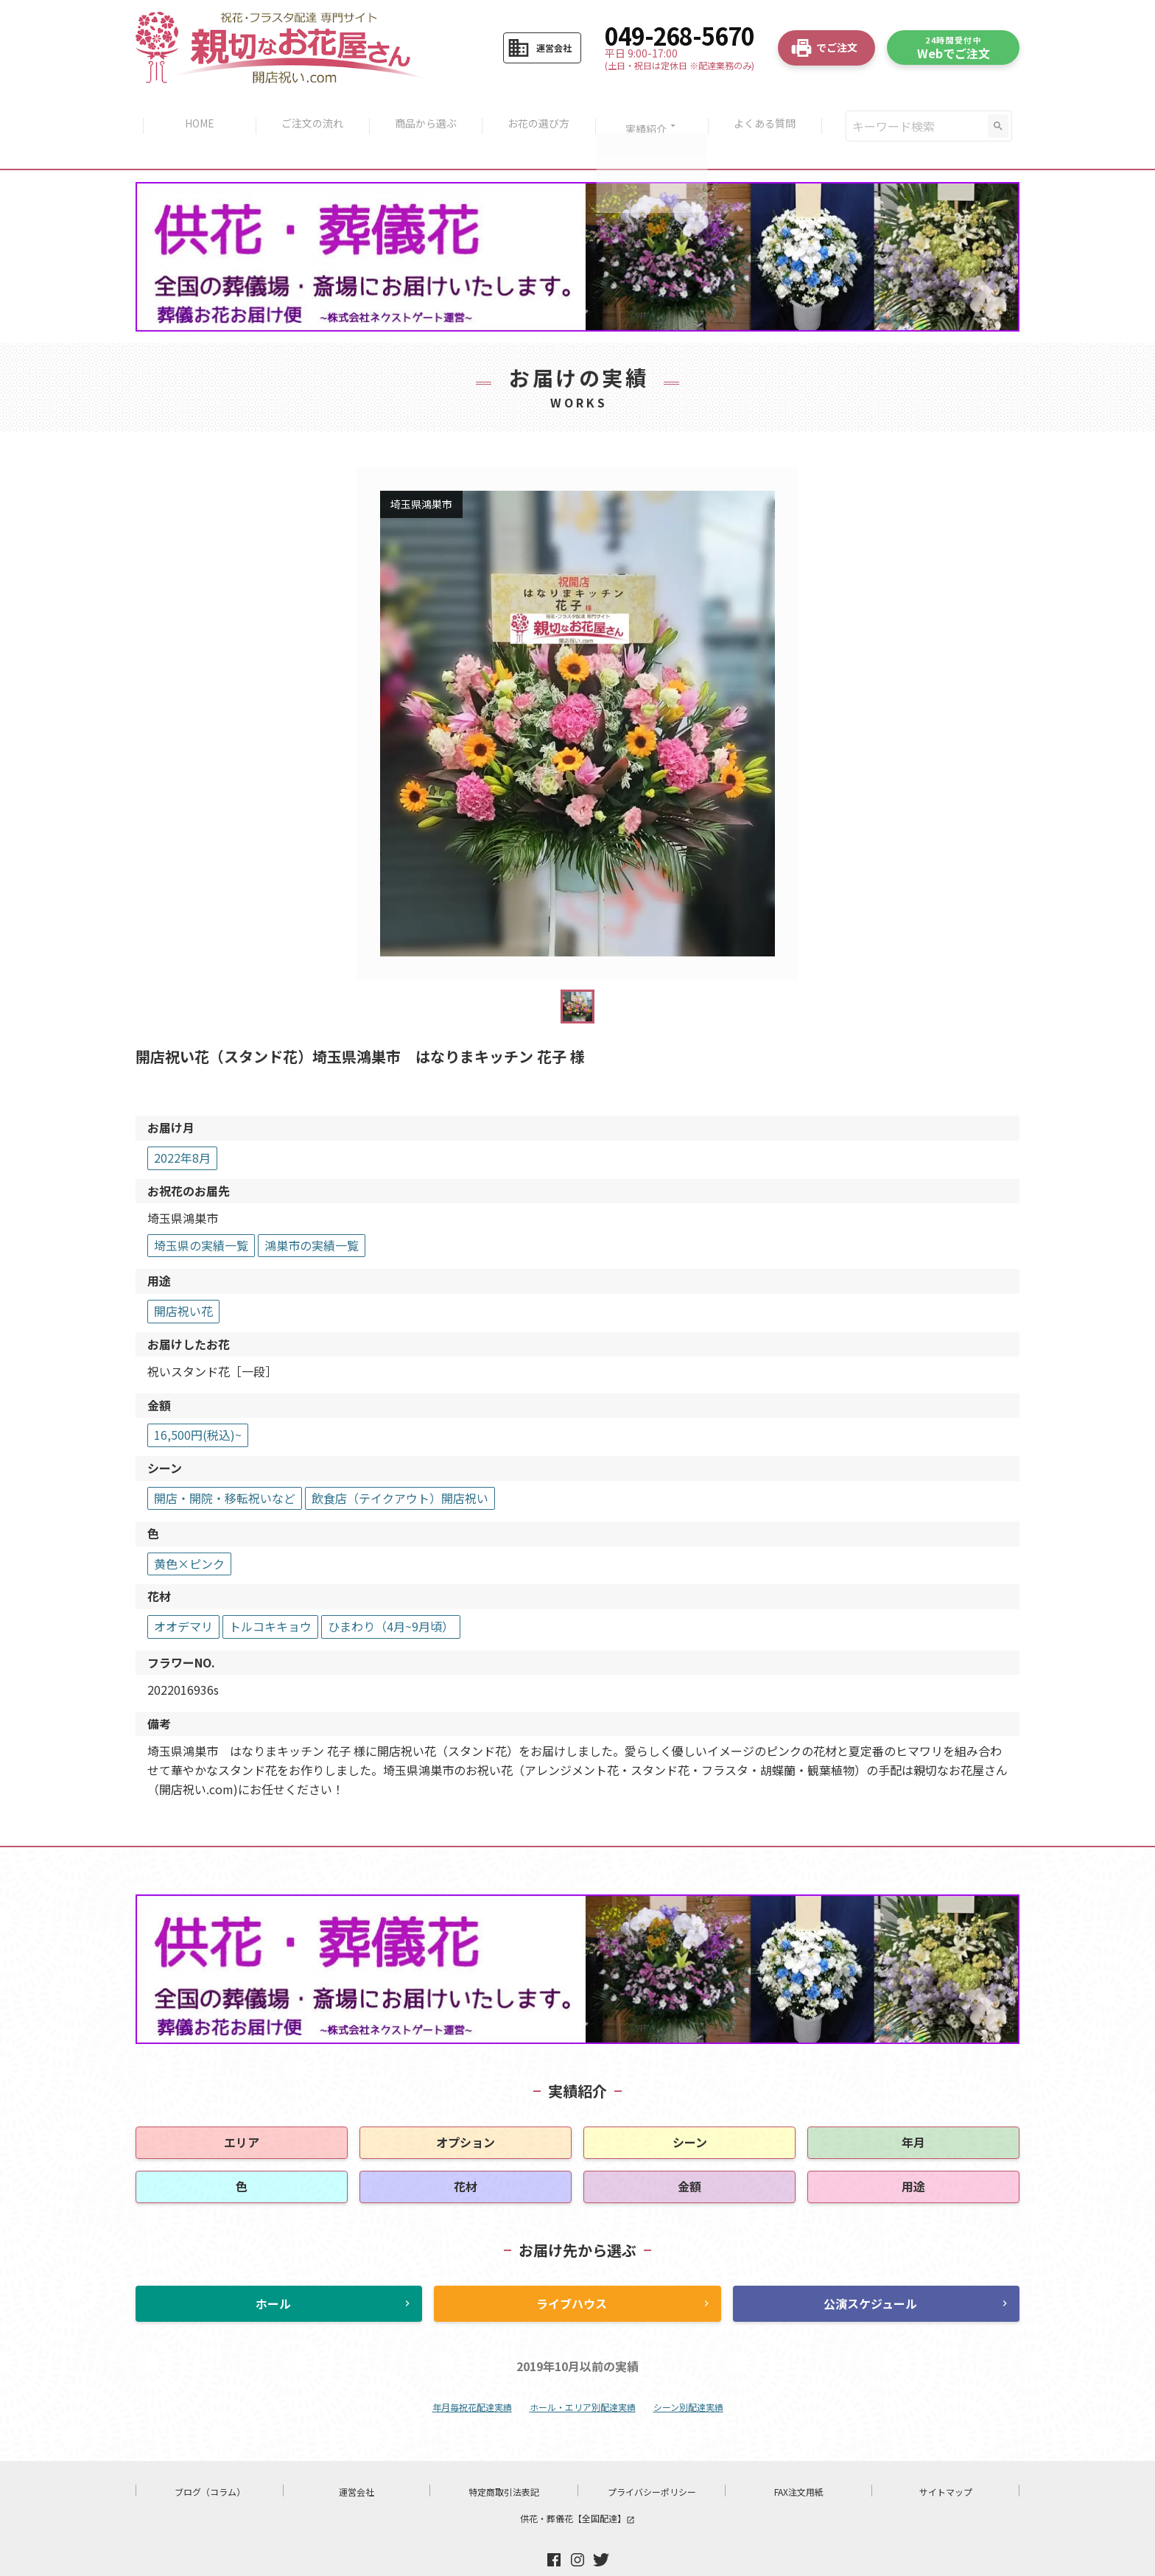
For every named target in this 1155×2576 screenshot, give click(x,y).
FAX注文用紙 (799, 2460)
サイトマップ (945, 2460)
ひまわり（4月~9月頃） (391, 1595)
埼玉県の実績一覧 (201, 1214)
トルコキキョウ (270, 1595)
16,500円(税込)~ (198, 1404)
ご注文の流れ (309, 110)
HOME (193, 110)
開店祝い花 (183, 1280)
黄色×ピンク (189, 1532)
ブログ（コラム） (210, 2460)
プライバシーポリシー (652, 2460)
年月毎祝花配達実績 (472, 2376)
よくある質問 (771, 110)
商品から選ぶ (424, 110)
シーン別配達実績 (688, 2376)
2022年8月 (182, 1126)
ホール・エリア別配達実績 (583, 2376)
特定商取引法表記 (503, 2460)
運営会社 (356, 2460)
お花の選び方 (540, 110)
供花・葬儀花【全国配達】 (577, 2487)
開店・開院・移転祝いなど (224, 1467)
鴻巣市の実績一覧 (311, 1214)
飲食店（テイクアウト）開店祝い (400, 1467)
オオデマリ (183, 1595)
